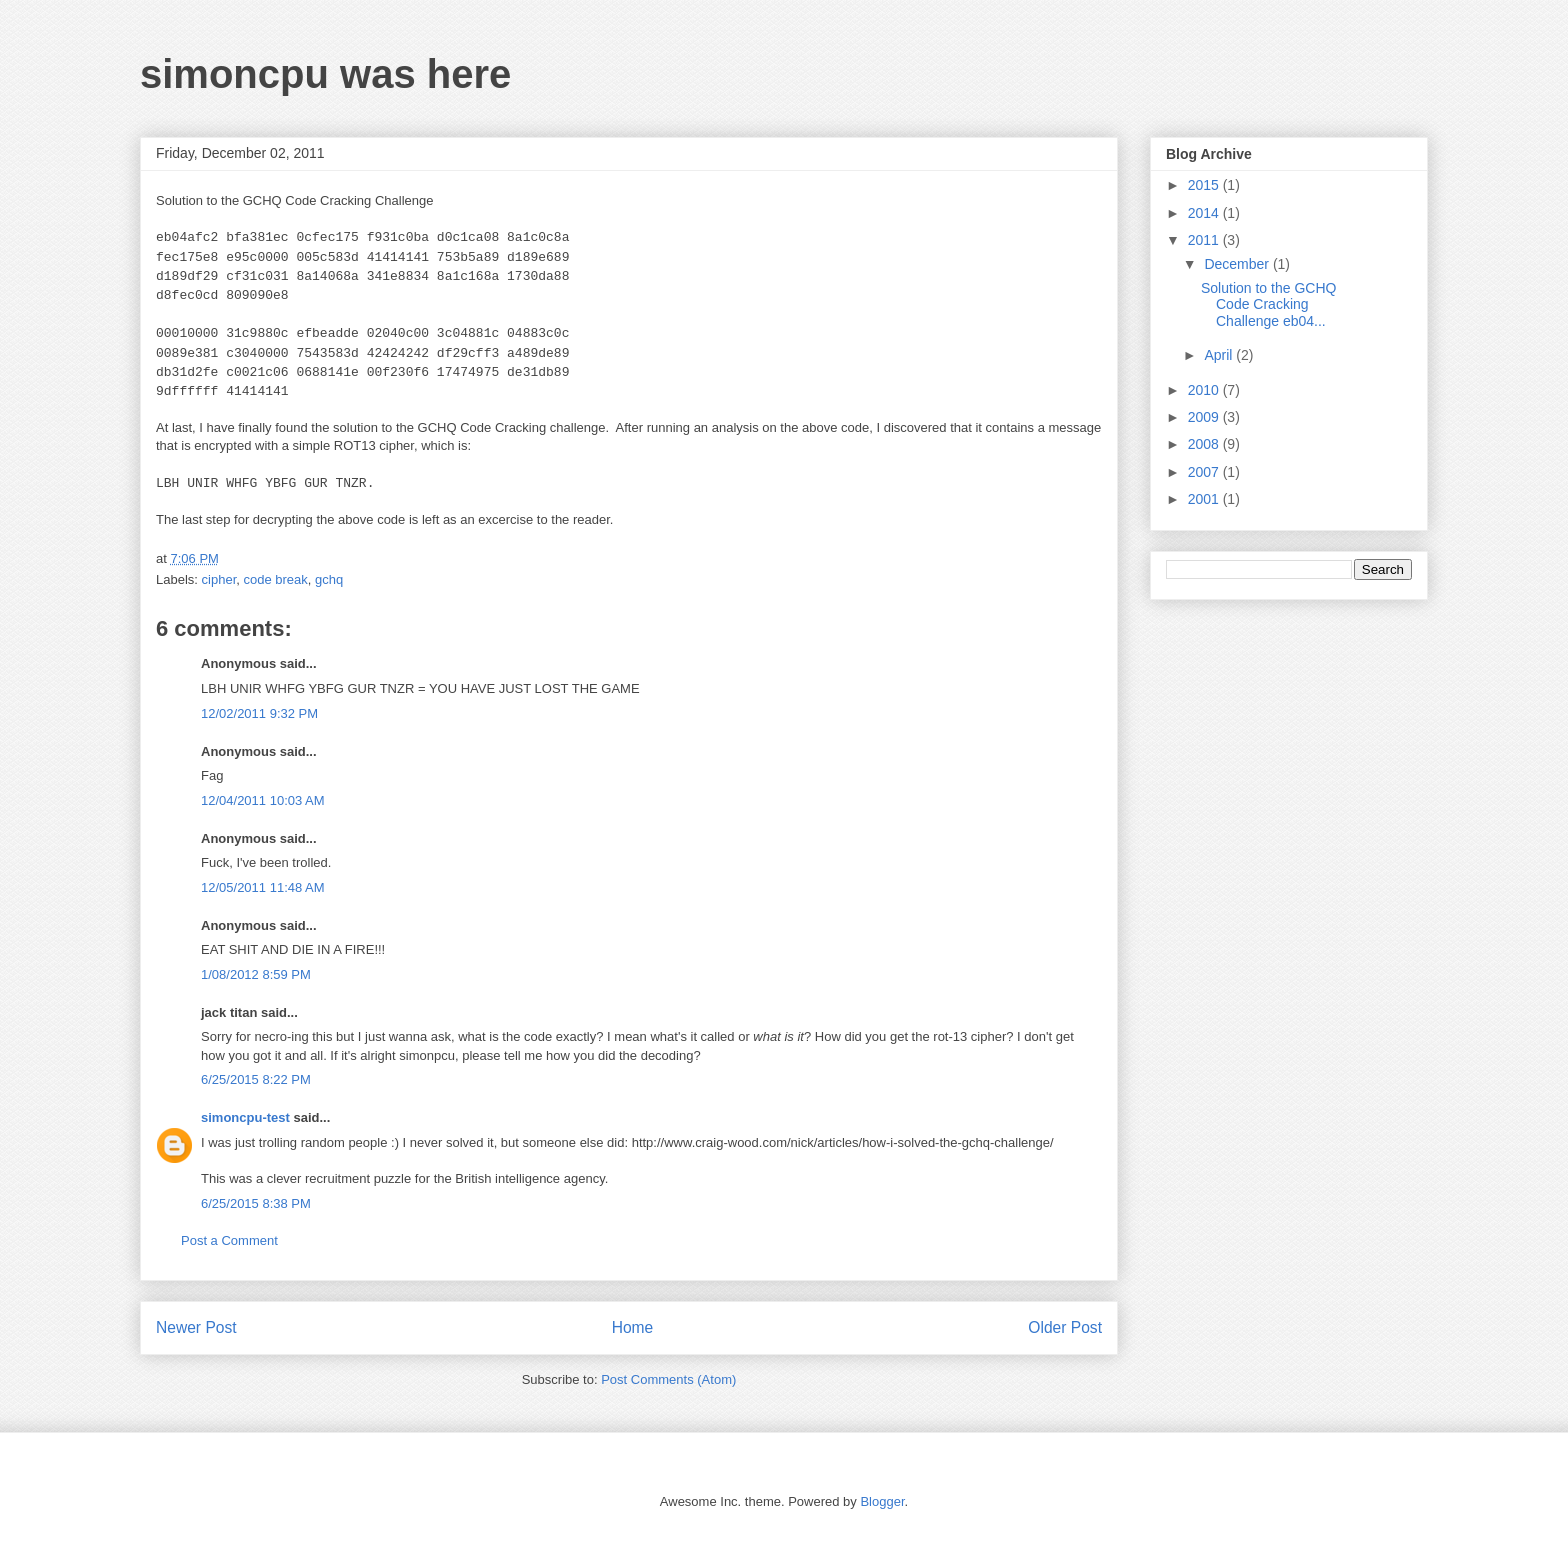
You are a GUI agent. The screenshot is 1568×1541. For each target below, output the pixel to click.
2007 (1205, 472)
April (1220, 355)
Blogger (882, 1501)
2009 (1205, 417)
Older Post (1065, 1327)
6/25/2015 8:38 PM (256, 1203)
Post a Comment (229, 1240)
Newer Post (196, 1327)
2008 (1205, 444)
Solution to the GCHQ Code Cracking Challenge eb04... (1268, 305)
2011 (1205, 240)
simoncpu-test (245, 1117)
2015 (1205, 185)
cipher (219, 579)
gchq (329, 579)
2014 (1205, 213)
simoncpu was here (325, 74)
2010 (1205, 390)
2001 (1205, 499)
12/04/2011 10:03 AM (263, 800)
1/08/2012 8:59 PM (256, 974)
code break (275, 579)
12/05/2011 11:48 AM (263, 887)
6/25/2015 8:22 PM (256, 1079)
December (1238, 264)
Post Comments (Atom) (668, 1379)
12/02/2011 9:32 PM (259, 713)
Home (633, 1327)
